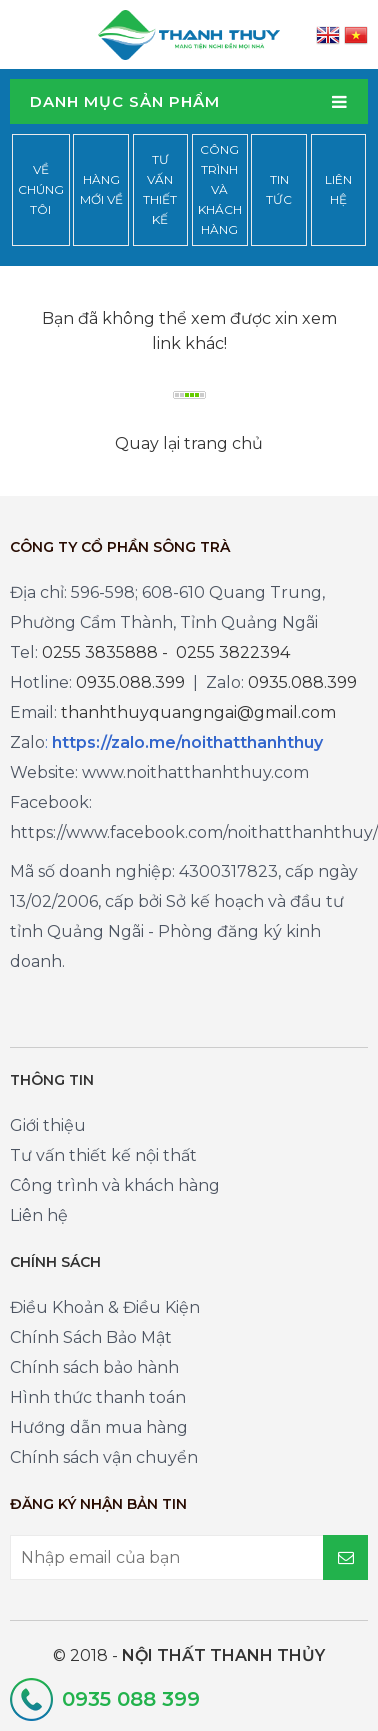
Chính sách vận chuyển (104, 1457)
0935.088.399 (130, 682)
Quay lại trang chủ (189, 443)
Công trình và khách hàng (220, 189)
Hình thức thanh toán (98, 1397)
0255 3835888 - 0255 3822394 (166, 652)
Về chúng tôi (41, 189)
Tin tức (279, 189)
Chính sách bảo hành (94, 1367)
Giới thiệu (48, 1125)
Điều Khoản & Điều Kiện (105, 1307)
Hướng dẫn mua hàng (99, 1427)
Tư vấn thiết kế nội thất (103, 1155)
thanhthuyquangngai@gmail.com (198, 712)
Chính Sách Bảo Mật (91, 1337)
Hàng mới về (101, 189)
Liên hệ (338, 189)
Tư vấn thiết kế (160, 189)
